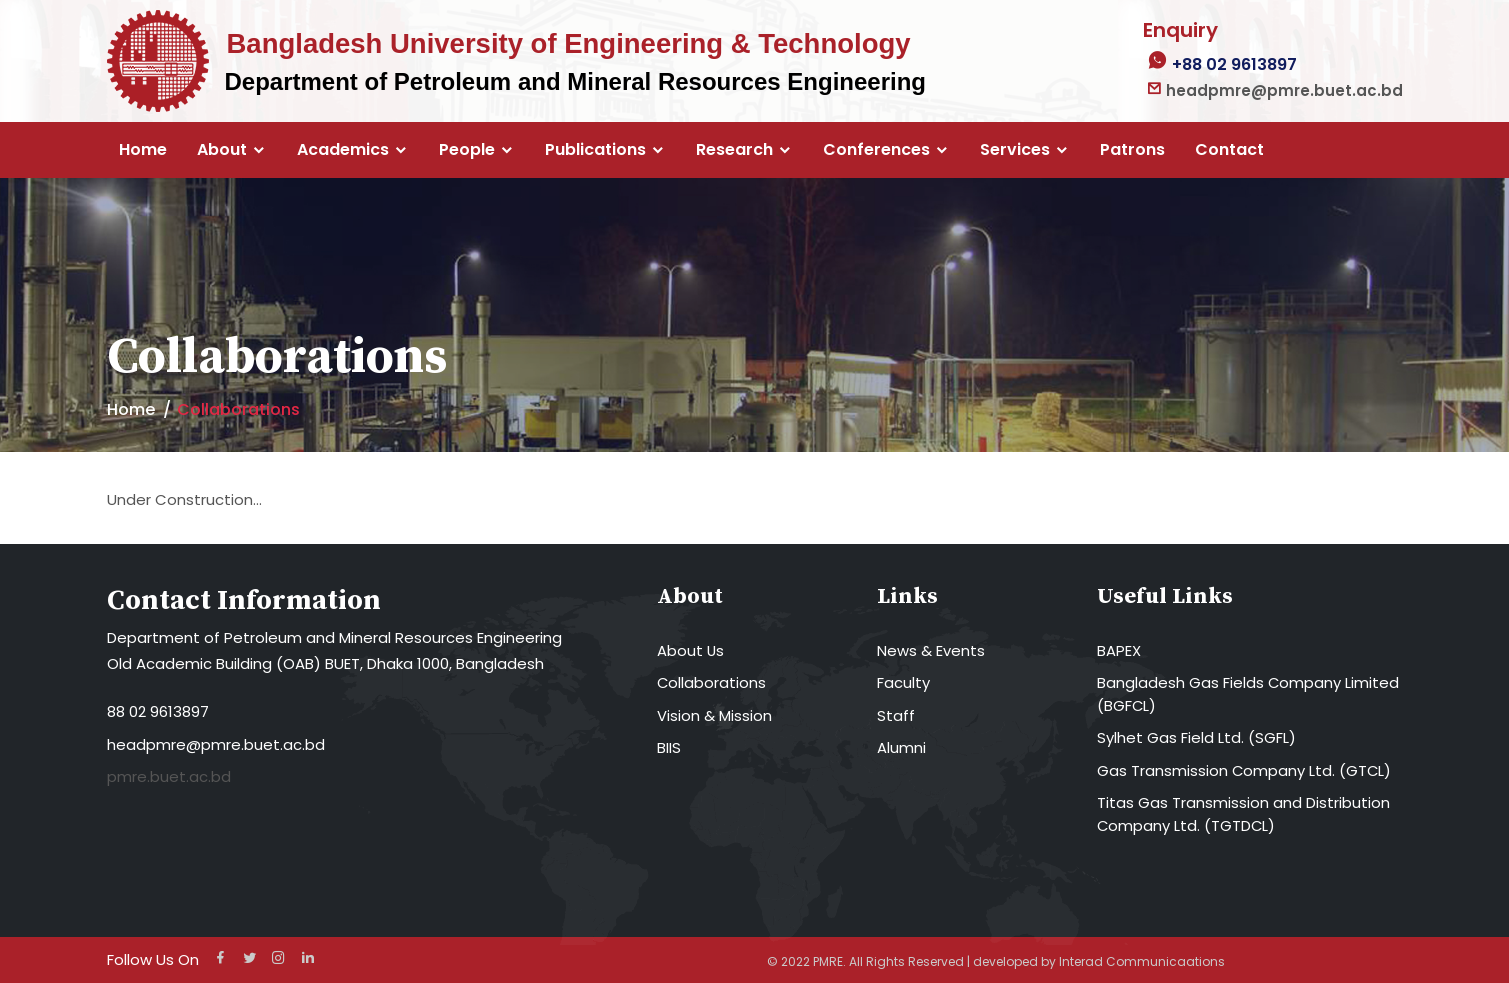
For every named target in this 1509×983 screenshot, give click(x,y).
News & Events (931, 650)
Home (143, 150)
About (222, 150)
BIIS (669, 747)
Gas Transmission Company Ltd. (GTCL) (1245, 770)
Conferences (876, 150)
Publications (595, 150)
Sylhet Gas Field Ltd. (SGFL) (1196, 737)
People (467, 150)
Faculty (903, 682)
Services (1015, 150)
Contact (1229, 150)
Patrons (1132, 150)
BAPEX (1119, 650)
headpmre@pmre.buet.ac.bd (216, 744)
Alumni (901, 747)
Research (734, 150)
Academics (343, 150)
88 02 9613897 (158, 711)
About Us (691, 650)
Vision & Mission (714, 715)
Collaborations (712, 682)
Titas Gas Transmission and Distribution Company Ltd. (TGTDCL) (1243, 814)
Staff (896, 715)
